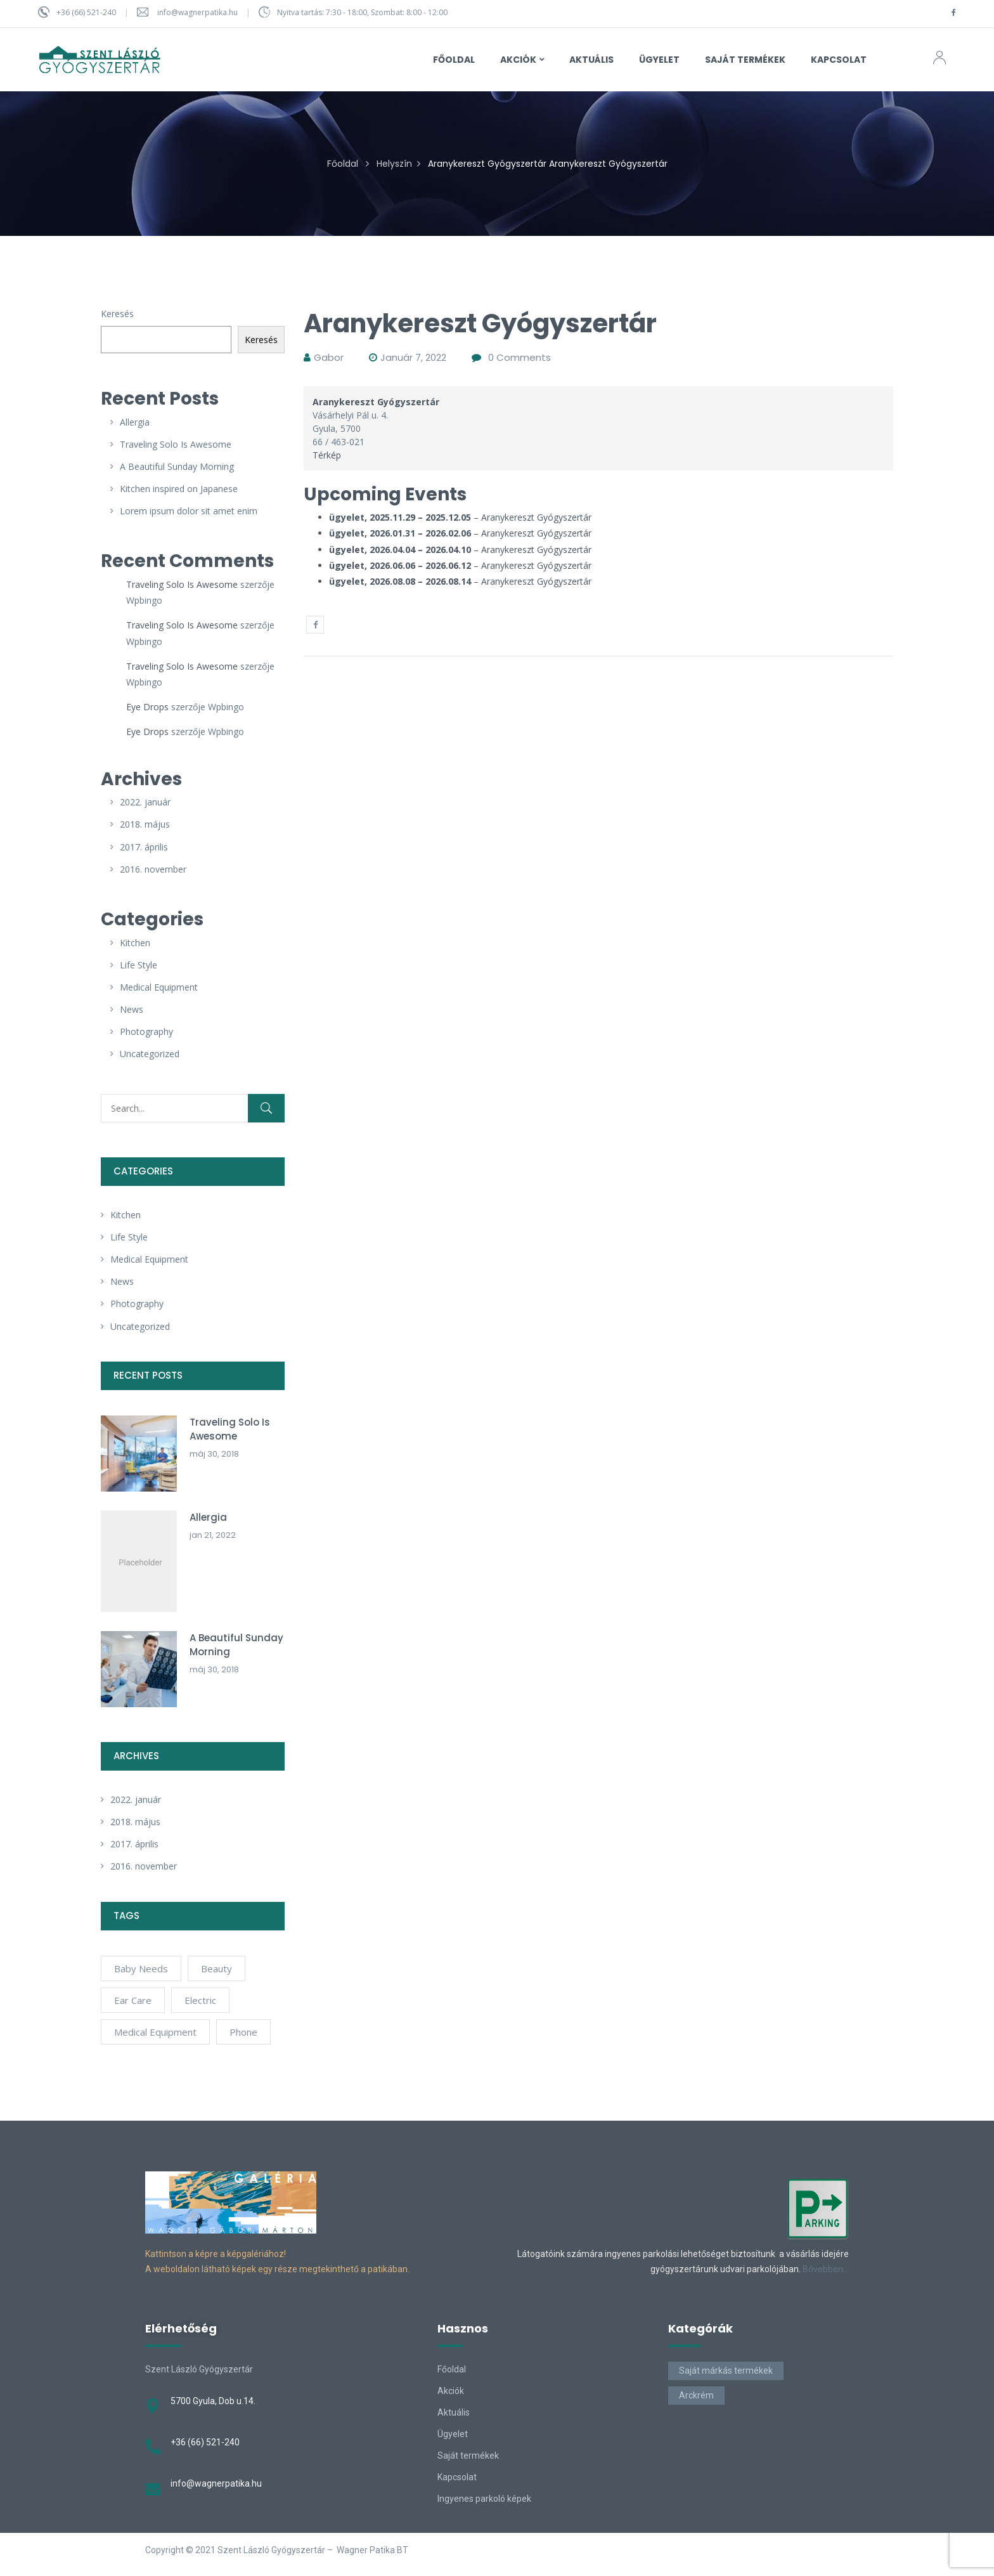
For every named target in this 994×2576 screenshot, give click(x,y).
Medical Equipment (159, 987)
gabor (329, 357)
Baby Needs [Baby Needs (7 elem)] (141, 1968)
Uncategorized (149, 1054)
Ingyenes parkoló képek (484, 2499)
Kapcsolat (457, 2477)
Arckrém (696, 2395)
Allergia (135, 422)
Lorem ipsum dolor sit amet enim (188, 511)
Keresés (117, 314)
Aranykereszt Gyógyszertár (536, 517)
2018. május (145, 824)
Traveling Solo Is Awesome (175, 444)
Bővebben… (826, 2269)
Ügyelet (452, 2434)
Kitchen (135, 943)
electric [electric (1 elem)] (200, 2000)
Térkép (327, 455)
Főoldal (342, 163)
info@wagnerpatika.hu (197, 12)
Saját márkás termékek (726, 2370)
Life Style (138, 965)
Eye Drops (147, 707)
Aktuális (453, 2412)
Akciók (450, 2391)
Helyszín (394, 163)
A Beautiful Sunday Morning (177, 466)
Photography (146, 1031)
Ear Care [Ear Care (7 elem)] (133, 2000)
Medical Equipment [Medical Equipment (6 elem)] (155, 2032)
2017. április (144, 847)
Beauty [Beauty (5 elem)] (216, 1968)
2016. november (153, 869)
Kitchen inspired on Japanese (179, 489)
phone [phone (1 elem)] (243, 2032)
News (131, 1009)
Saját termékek (468, 2455)
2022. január (145, 802)
